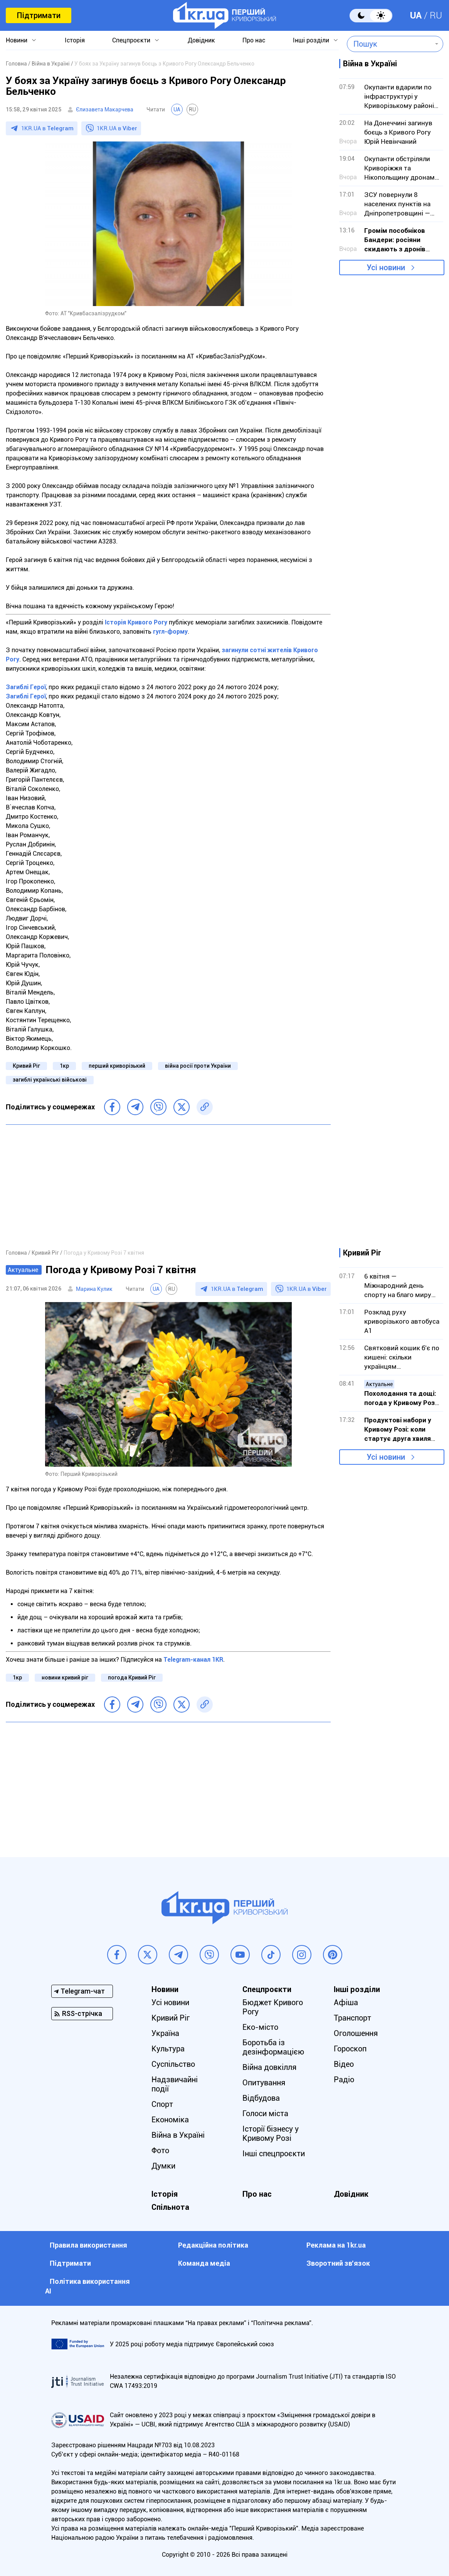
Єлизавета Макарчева (104, 109)
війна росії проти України (198, 1066)
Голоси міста (265, 2113)
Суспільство (173, 2064)
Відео (344, 2064)
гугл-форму (170, 631)
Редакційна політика (213, 2245)
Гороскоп (350, 2048)
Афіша (346, 2002)
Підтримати (39, 15)
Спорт (162, 2104)
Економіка (170, 2119)
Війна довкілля (269, 2067)
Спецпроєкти (131, 40)
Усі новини (386, 267)
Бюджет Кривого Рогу (272, 2007)
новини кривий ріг (65, 1677)
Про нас (253, 40)
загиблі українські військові (50, 1080)
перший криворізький (117, 1066)
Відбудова (261, 2098)
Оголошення (356, 2033)
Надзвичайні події (174, 2084)
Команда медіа (204, 2263)
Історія (75, 40)
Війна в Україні (178, 2135)
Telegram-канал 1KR (193, 1659)
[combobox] (389, 44)
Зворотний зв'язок (338, 2263)
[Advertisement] (168, 1186)
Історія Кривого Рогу (136, 622)
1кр (64, 1066)
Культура (168, 2048)
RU (436, 15)
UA (416, 15)
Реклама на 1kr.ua (336, 2245)
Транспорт (352, 2017)
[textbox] (389, 44)
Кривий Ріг (26, 1066)
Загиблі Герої (26, 687)
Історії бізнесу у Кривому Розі (270, 2133)
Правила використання (88, 2245)
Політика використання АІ (87, 2286)
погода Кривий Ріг (132, 1677)
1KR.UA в (47, 128)
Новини (16, 40)
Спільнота (170, 2207)
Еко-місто (260, 2027)
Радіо (344, 2079)
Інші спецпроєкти (273, 2153)
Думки (163, 2166)
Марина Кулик (94, 1289)
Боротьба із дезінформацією (273, 2047)
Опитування (263, 2082)
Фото (160, 2150)
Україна (165, 2033)
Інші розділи (311, 40)
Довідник (201, 40)
